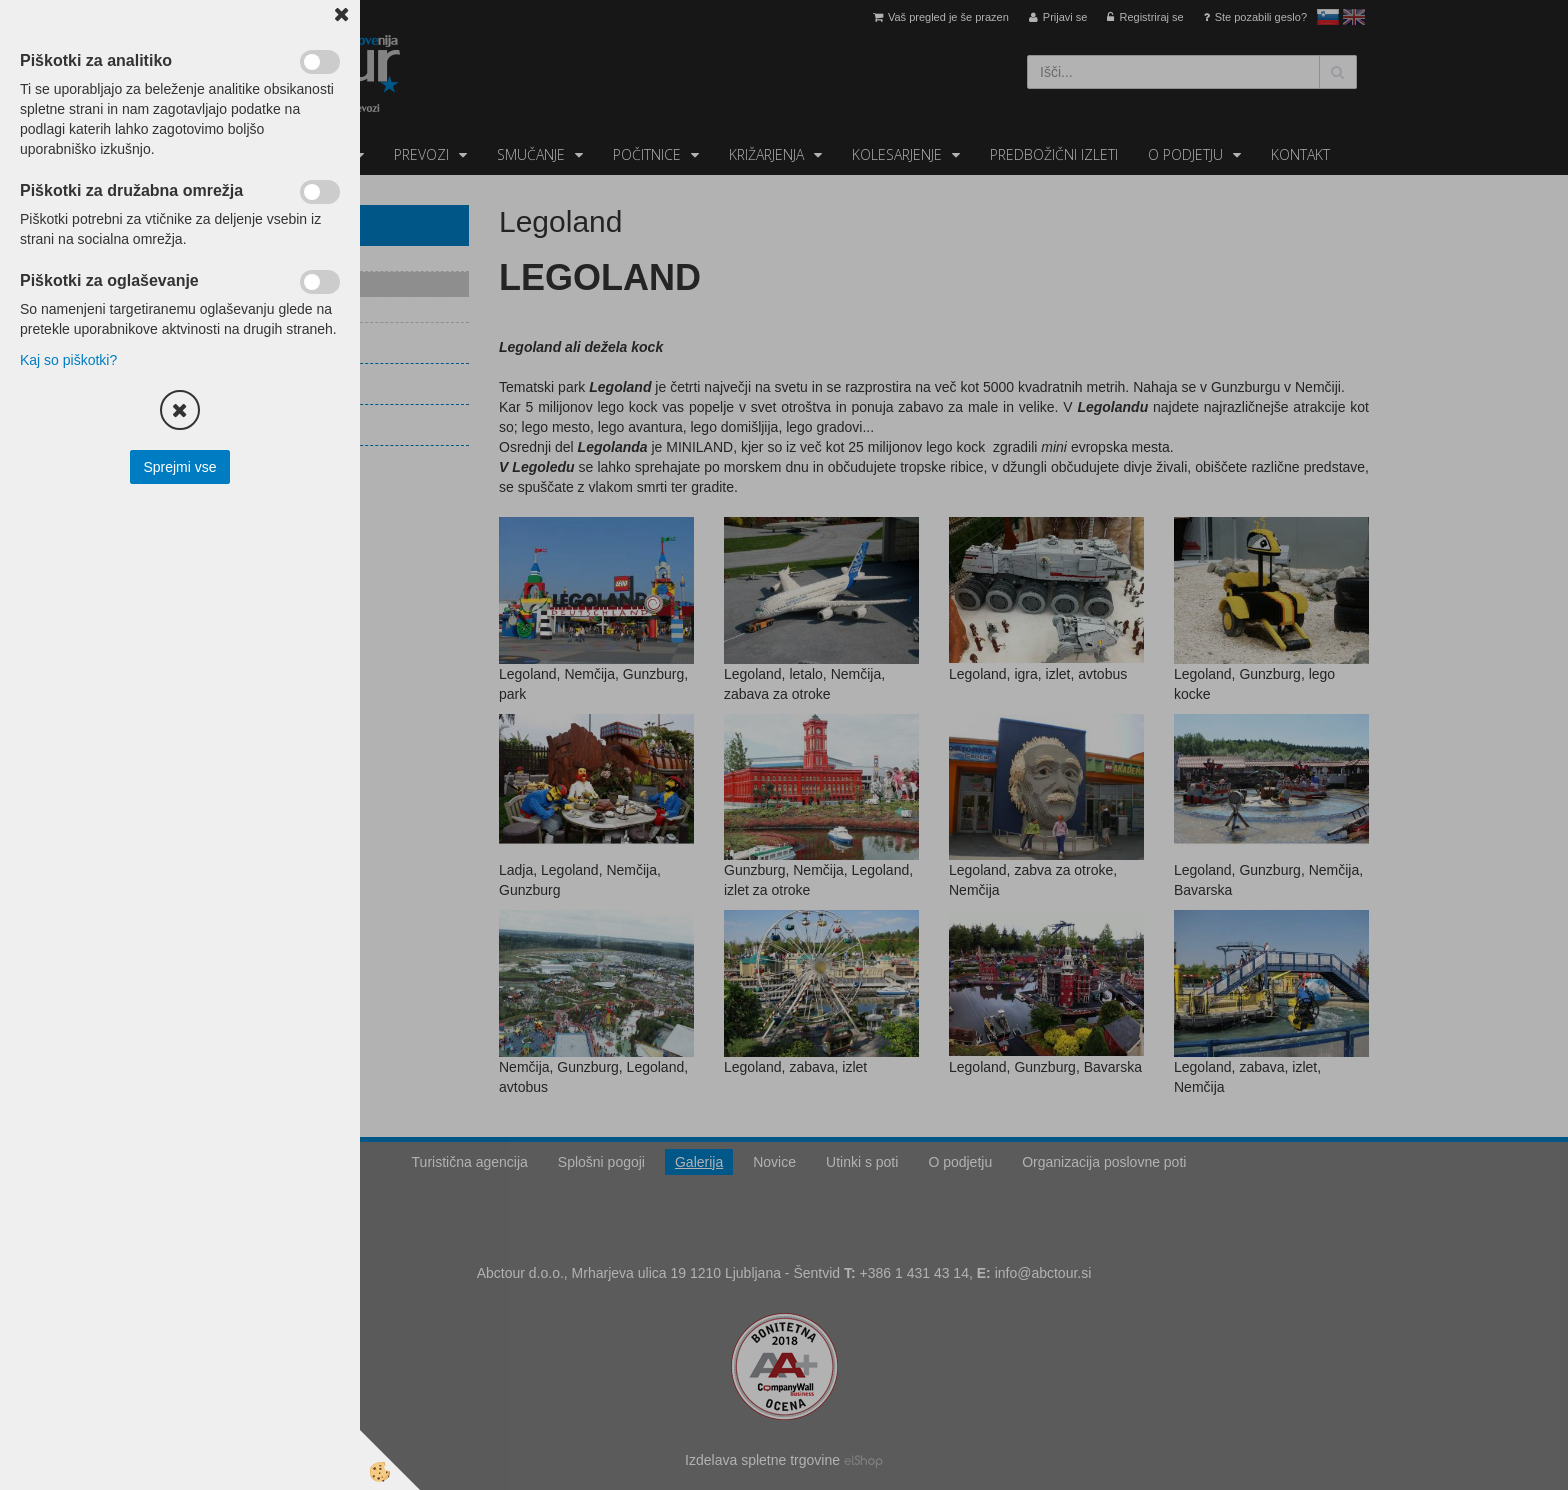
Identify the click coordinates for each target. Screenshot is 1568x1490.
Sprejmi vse (179, 467)
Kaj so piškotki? (68, 360)
